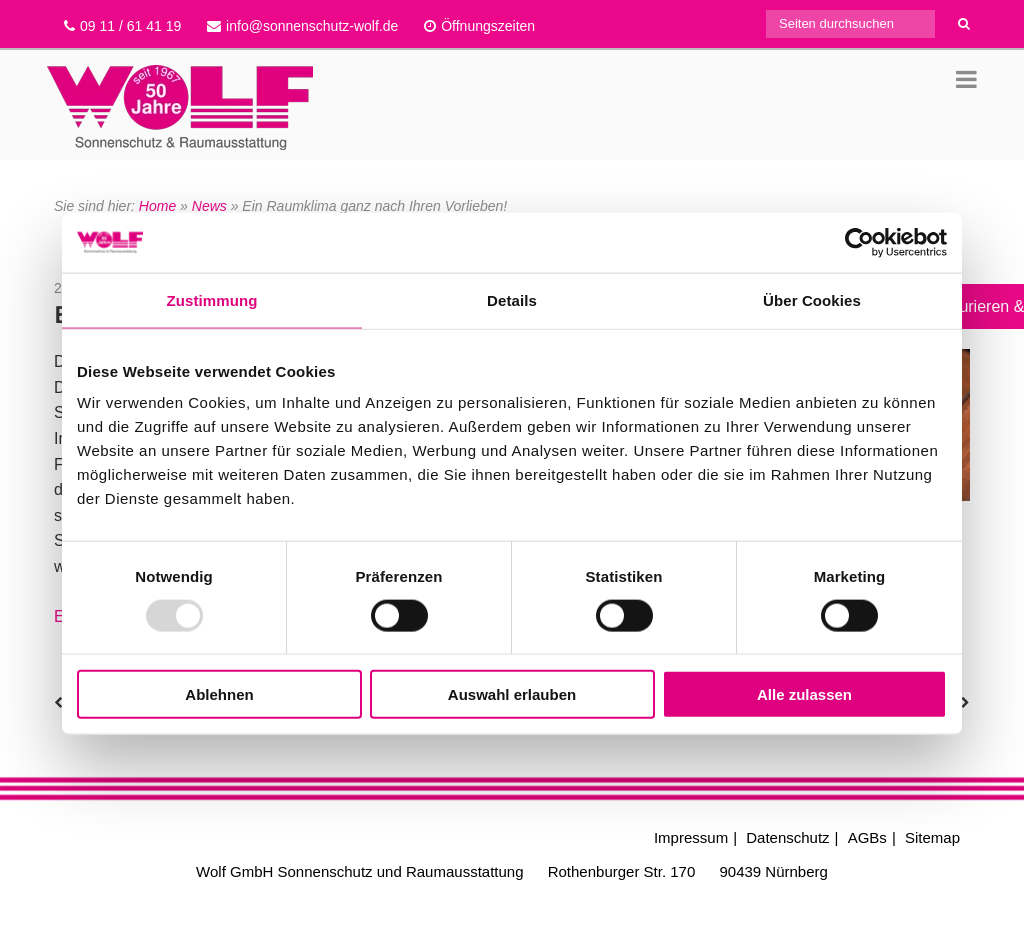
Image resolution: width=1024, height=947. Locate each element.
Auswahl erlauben (512, 694)
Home (157, 206)
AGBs (867, 837)
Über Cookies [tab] (812, 299)
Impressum (691, 837)
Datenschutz (787, 837)
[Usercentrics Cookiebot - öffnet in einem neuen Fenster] (859, 242)
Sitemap (932, 837)
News (209, 206)
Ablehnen (219, 694)
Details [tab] (512, 299)
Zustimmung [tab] (212, 299)
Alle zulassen (804, 694)
